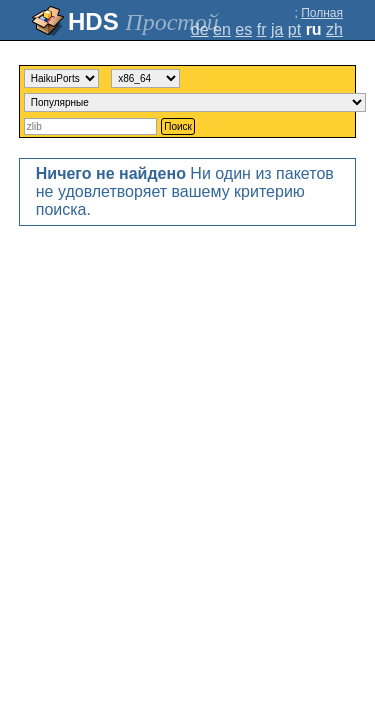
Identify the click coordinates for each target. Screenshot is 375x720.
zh (334, 29)
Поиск (178, 126)
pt (294, 29)
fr (262, 29)
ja (277, 29)
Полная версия (322, 20)
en (222, 29)
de (200, 29)
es (243, 29)
